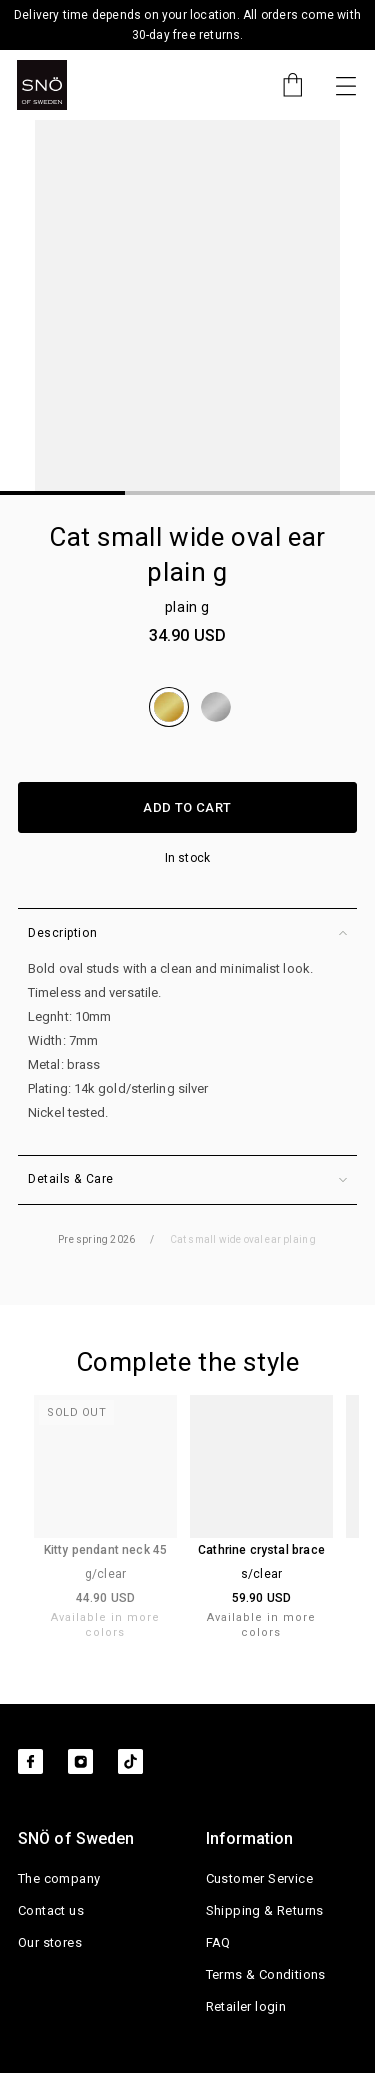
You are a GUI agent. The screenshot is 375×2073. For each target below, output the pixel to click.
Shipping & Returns (265, 1910)
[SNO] (42, 85)
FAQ (218, 1942)
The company (59, 1878)
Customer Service (259, 1878)
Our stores (50, 1942)
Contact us (51, 1910)
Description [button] (187, 933)
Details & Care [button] (187, 1179)
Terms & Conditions (266, 1974)
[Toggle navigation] (346, 85)
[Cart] (283, 85)
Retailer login (246, 2006)
